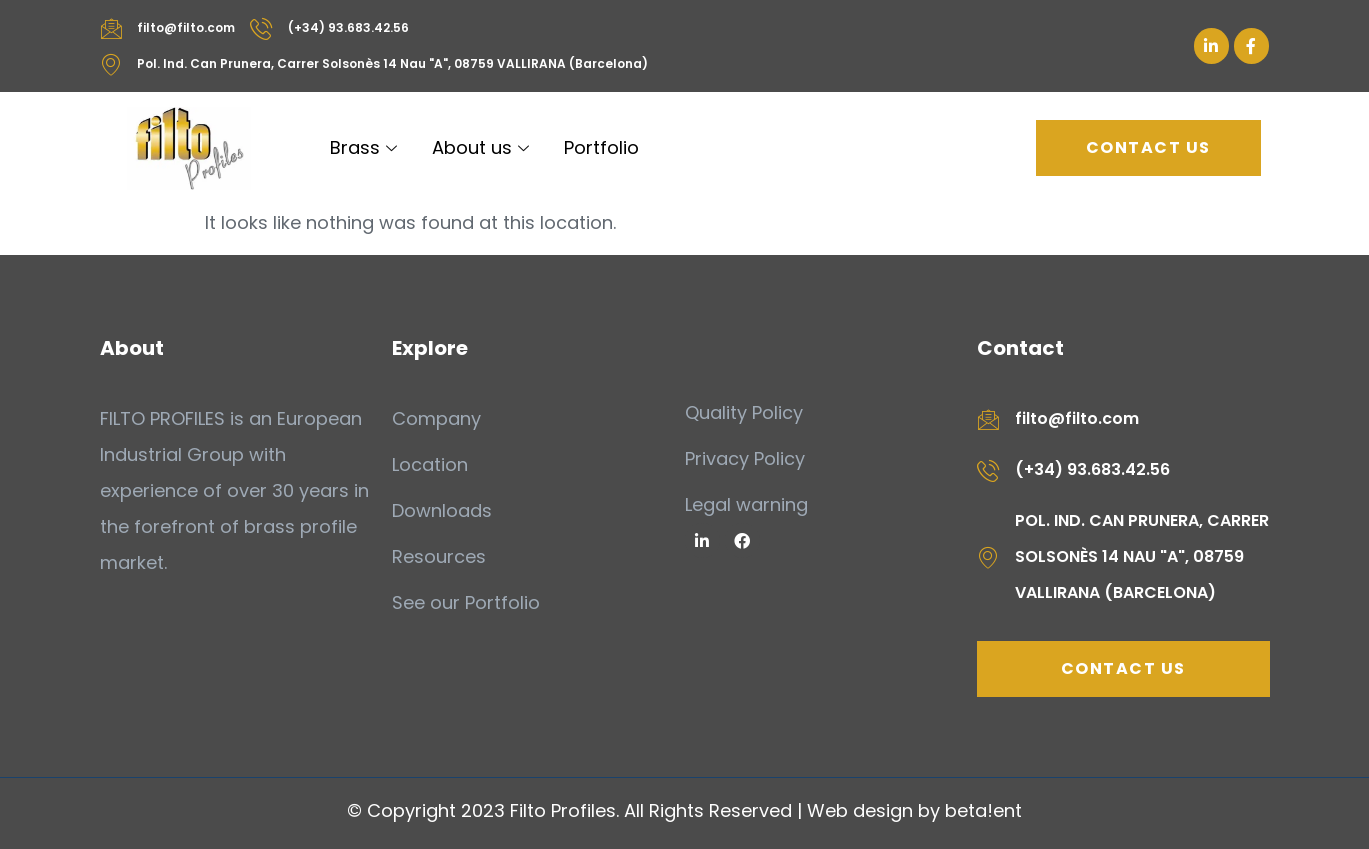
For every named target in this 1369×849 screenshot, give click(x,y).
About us (483, 147)
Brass (366, 147)
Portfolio (601, 147)
